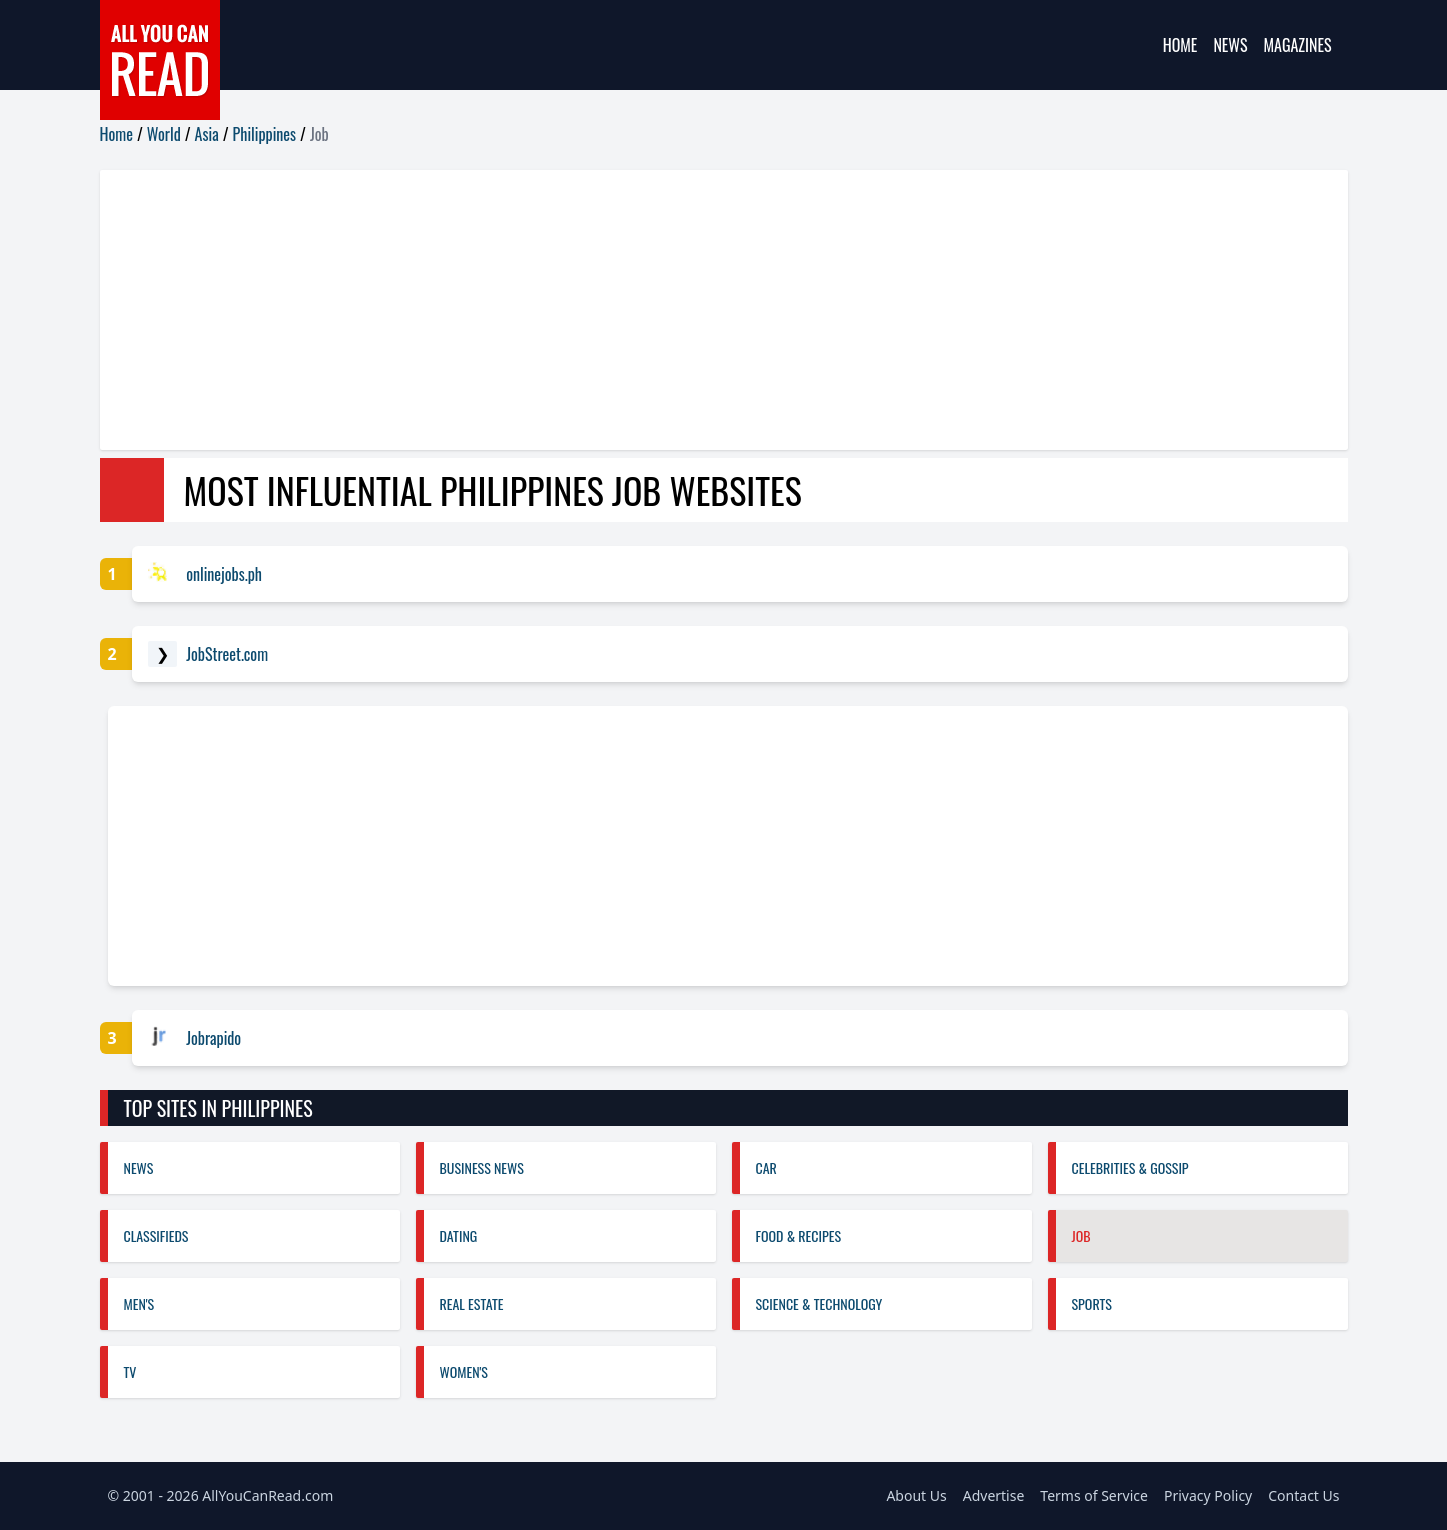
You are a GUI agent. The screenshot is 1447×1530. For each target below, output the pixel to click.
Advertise (994, 1495)
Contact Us (1303, 1495)
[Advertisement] (700, 310)
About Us (916, 1495)
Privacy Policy (1208, 1495)
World (164, 134)
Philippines (264, 134)
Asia (207, 134)
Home (1180, 45)
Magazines (1298, 45)
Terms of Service (1094, 1495)
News (1230, 45)
